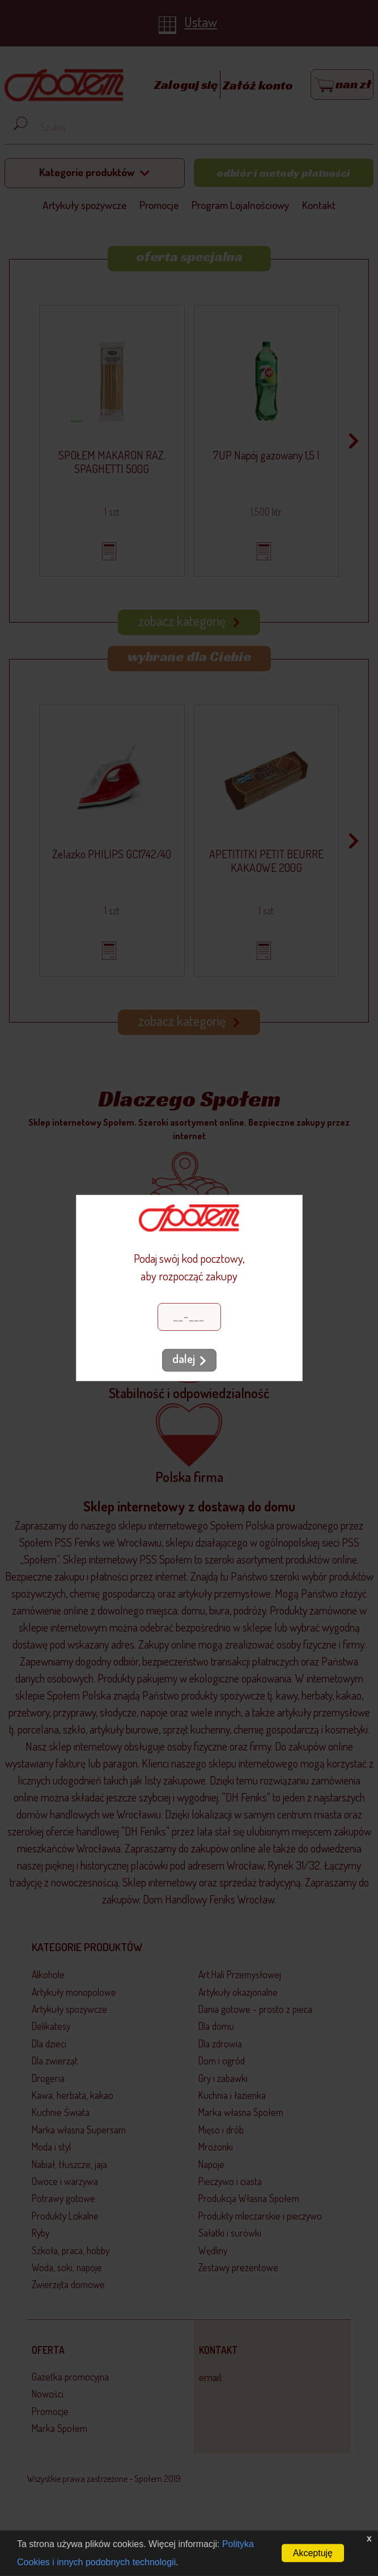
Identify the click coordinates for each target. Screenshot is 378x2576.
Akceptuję (313, 2553)
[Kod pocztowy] (189, 1317)
